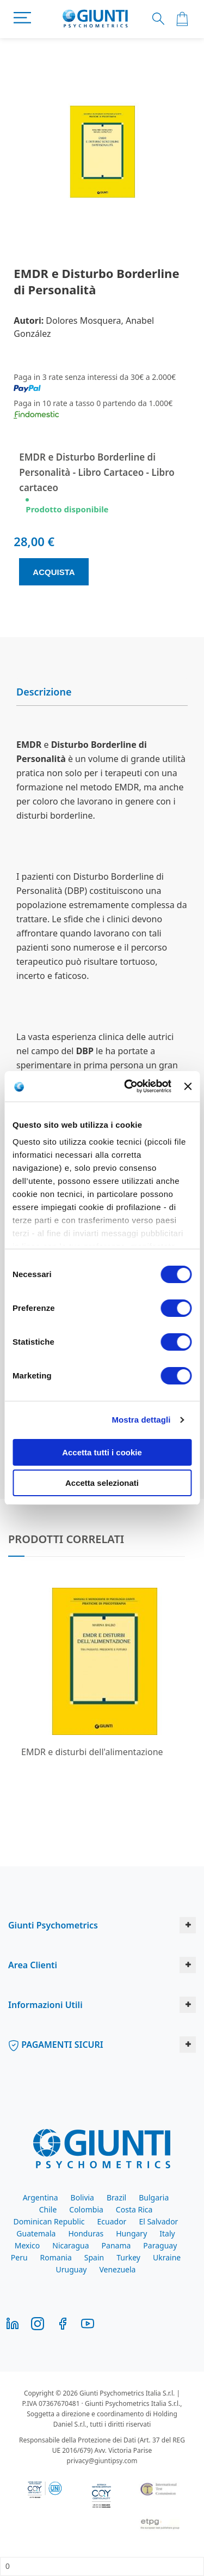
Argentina (40, 2197)
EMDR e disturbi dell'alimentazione (92, 1752)
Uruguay (71, 2269)
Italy (167, 2233)
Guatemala (35, 2233)
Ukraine (167, 2257)
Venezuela (117, 2269)
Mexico (27, 2245)
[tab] (102, 692)
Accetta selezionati (102, 1482)
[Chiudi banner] (187, 1086)
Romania (56, 2257)
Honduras (85, 2233)
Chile (48, 2209)
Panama (116, 2245)
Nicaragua (70, 2245)
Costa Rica (134, 2209)
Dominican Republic (49, 2221)
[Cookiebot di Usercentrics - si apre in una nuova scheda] (128, 1086)
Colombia (86, 2209)
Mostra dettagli (141, 1419)
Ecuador (112, 2221)
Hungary (131, 2233)
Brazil (116, 2197)
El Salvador (158, 2221)
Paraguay (160, 2245)
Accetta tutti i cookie (102, 1452)
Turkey (128, 2257)
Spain (94, 2257)
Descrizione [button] (43, 691)
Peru (19, 2257)
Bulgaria (154, 2197)
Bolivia (82, 2197)
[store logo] (95, 19)
